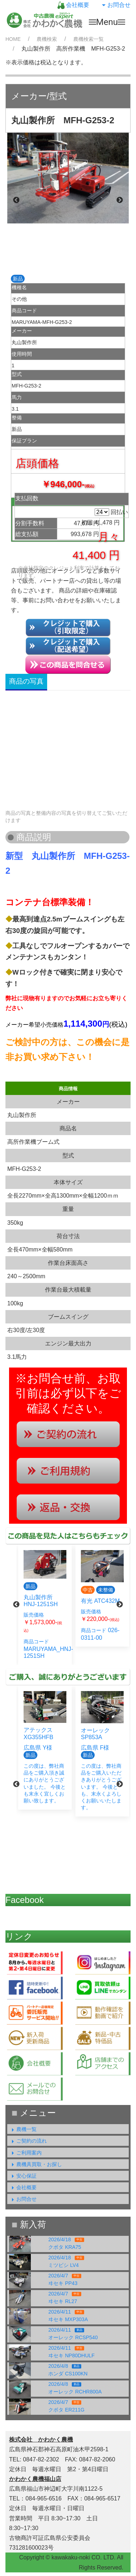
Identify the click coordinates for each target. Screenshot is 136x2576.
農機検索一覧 (88, 39)
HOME (13, 39)
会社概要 (73, 5)
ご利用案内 (25, 2153)
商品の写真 (26, 681)
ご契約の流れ (28, 2141)
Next (119, 200)
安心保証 (23, 2176)
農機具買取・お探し (35, 2164)
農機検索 (47, 39)
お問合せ (115, 5)
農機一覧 (23, 2129)
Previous (16, 200)
